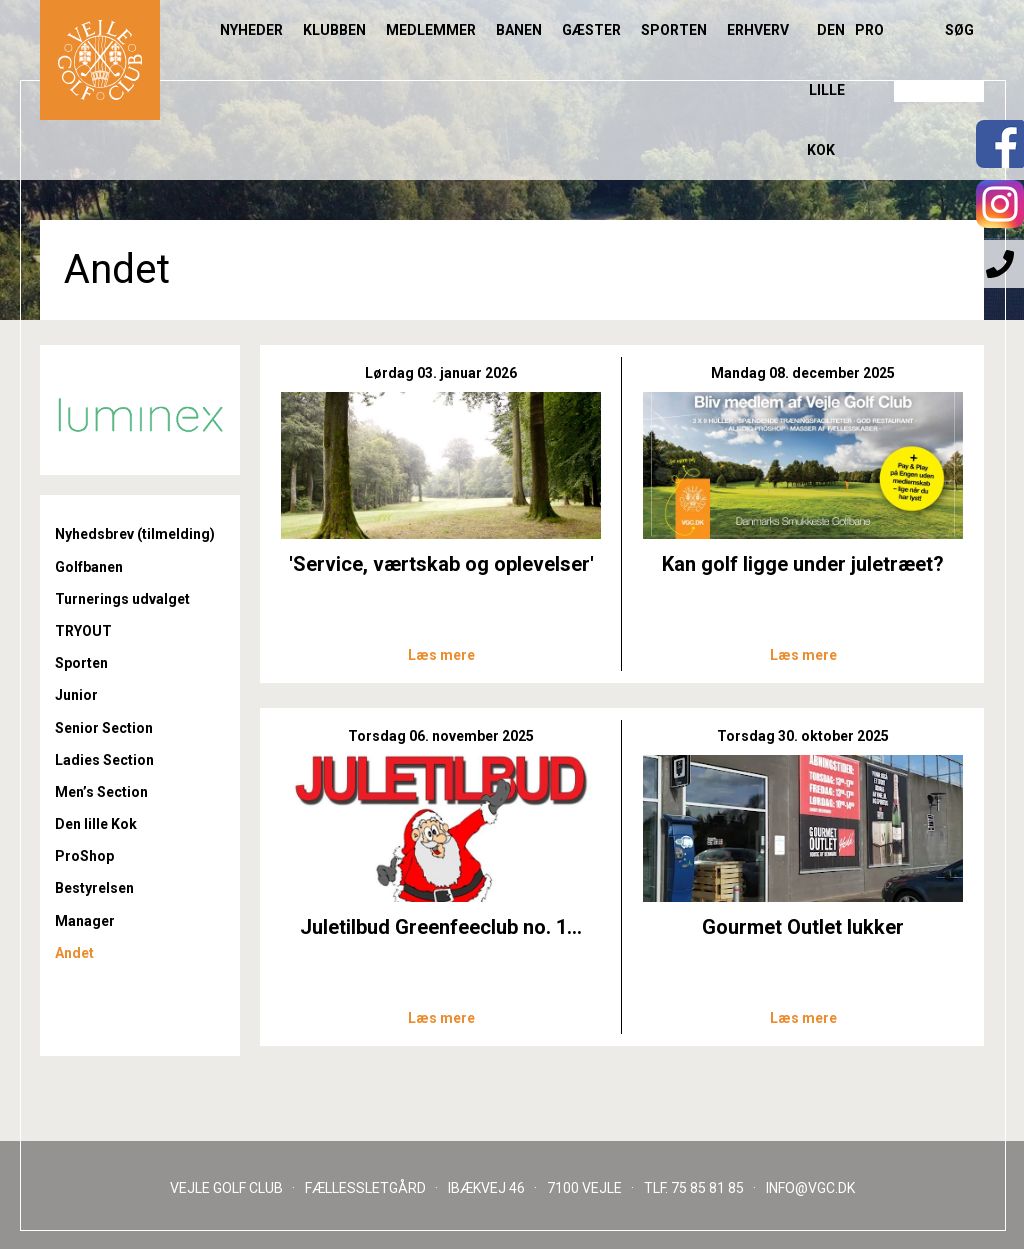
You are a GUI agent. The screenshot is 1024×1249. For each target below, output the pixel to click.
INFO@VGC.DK (810, 1188)
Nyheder (251, 30)
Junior (76, 695)
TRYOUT (83, 631)
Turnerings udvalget (122, 599)
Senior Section (104, 728)
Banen (519, 30)
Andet (74, 953)
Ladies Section (104, 760)
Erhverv (758, 30)
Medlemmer (431, 30)
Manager (85, 921)
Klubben (334, 30)
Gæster (591, 30)
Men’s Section (101, 792)
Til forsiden (100, 60)
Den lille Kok (826, 90)
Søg (959, 30)
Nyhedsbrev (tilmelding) (135, 534)
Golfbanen (89, 567)
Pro (869, 30)
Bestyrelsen (94, 888)
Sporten (674, 30)
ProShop (84, 856)
